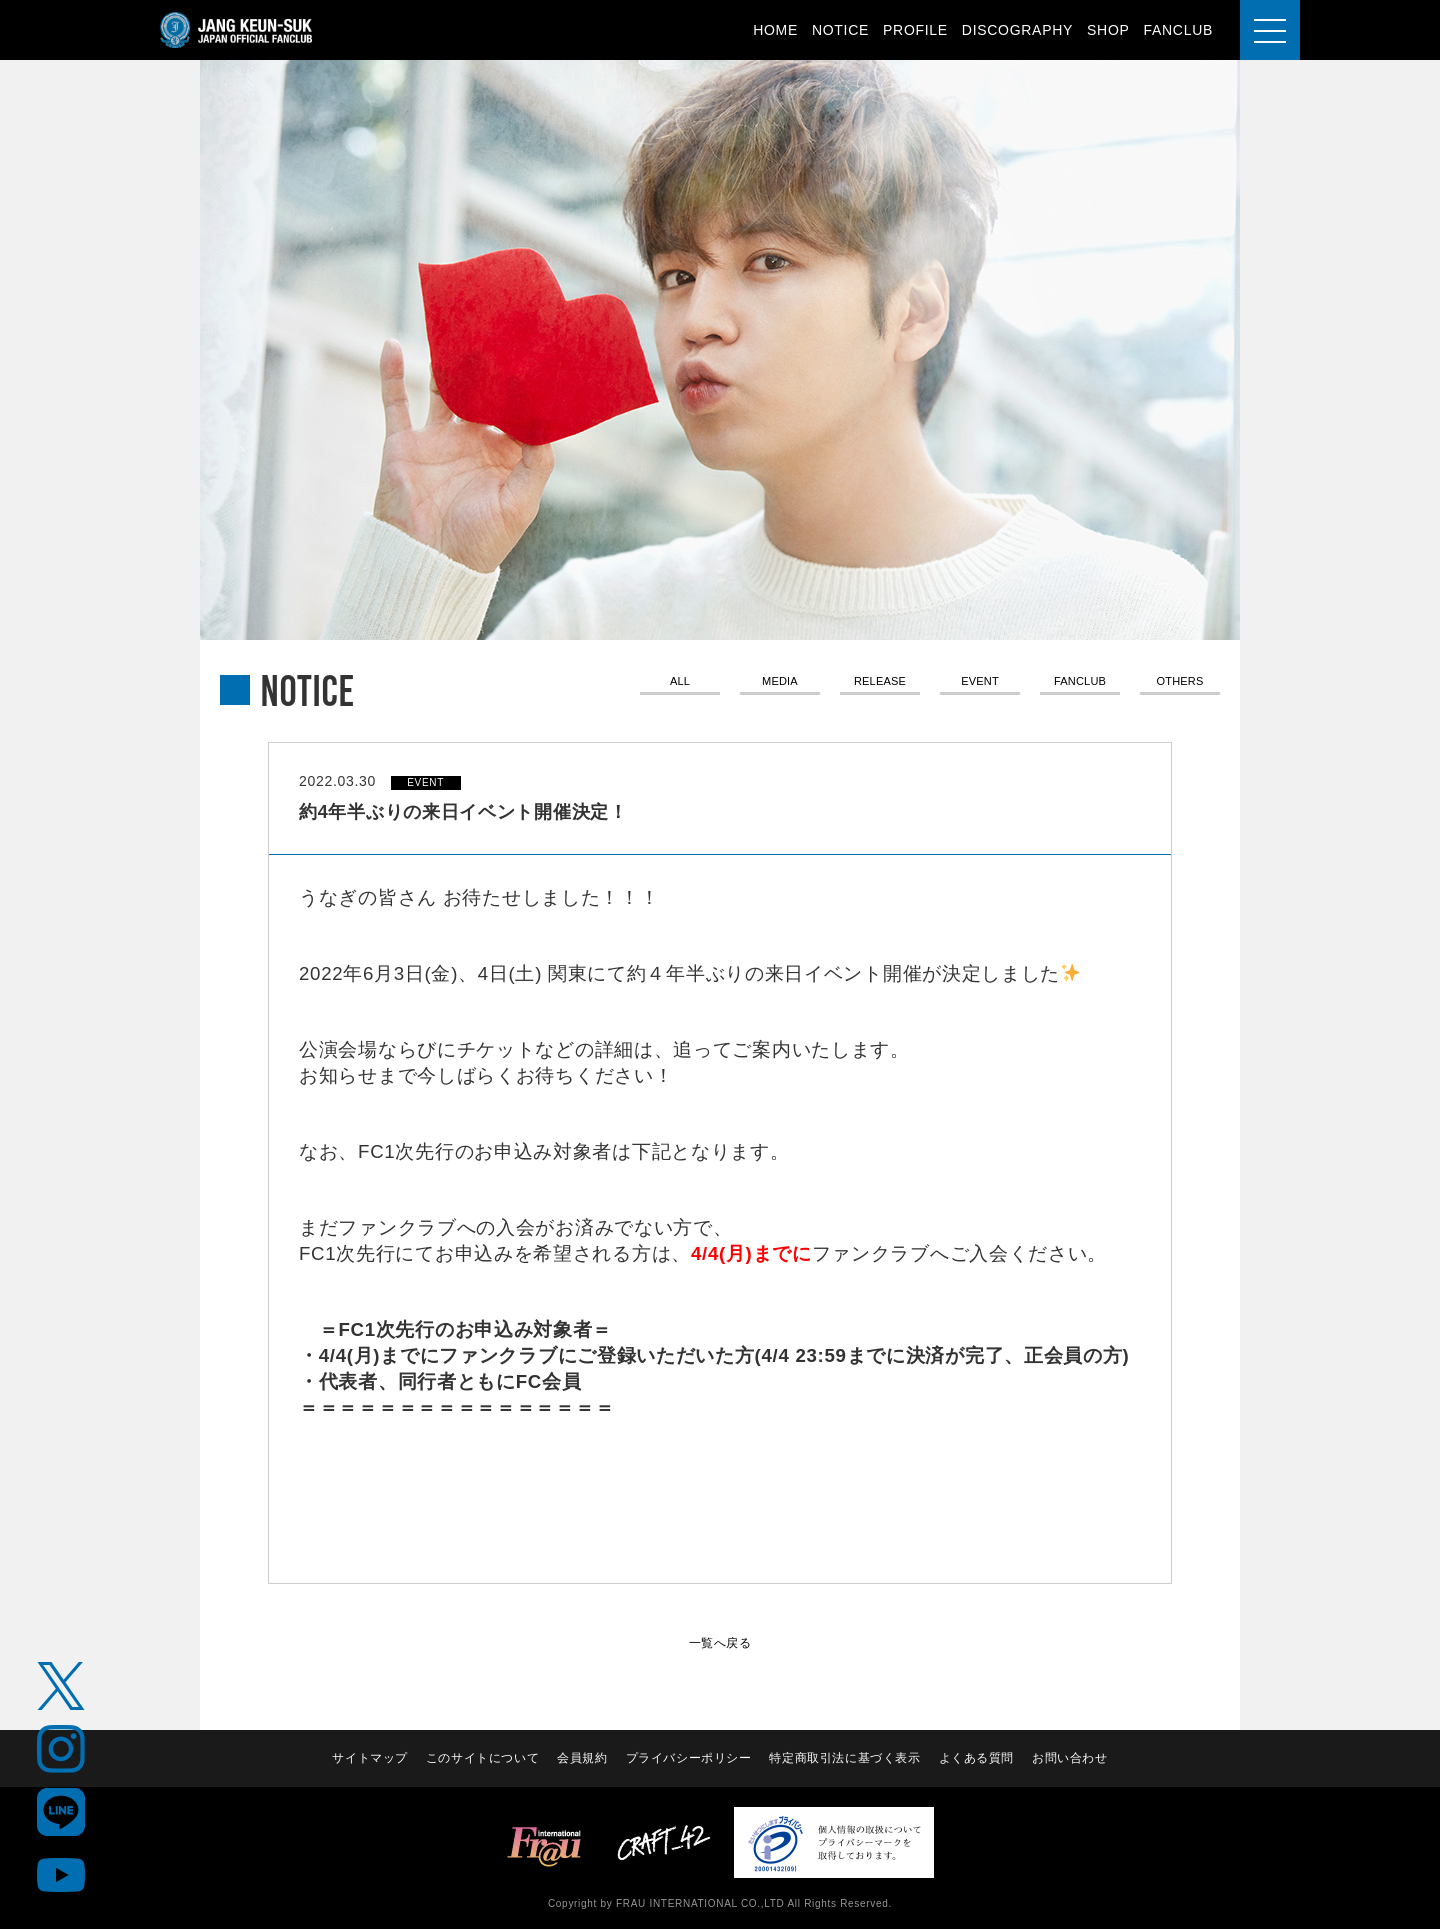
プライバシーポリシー (688, 1758)
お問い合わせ (1072, 1758)
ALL (679, 683)
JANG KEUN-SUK (237, 30)
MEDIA (780, 683)
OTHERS (1180, 683)
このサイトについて (481, 1758)
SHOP (1108, 30)
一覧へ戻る (720, 1642)
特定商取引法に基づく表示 (846, 1758)
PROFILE (915, 30)
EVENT (980, 683)
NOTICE (840, 30)
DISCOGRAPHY (1017, 30)
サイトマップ (367, 1758)
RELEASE (880, 683)
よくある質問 (978, 1758)
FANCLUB (1178, 30)
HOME (775, 30)
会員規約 (581, 1758)
